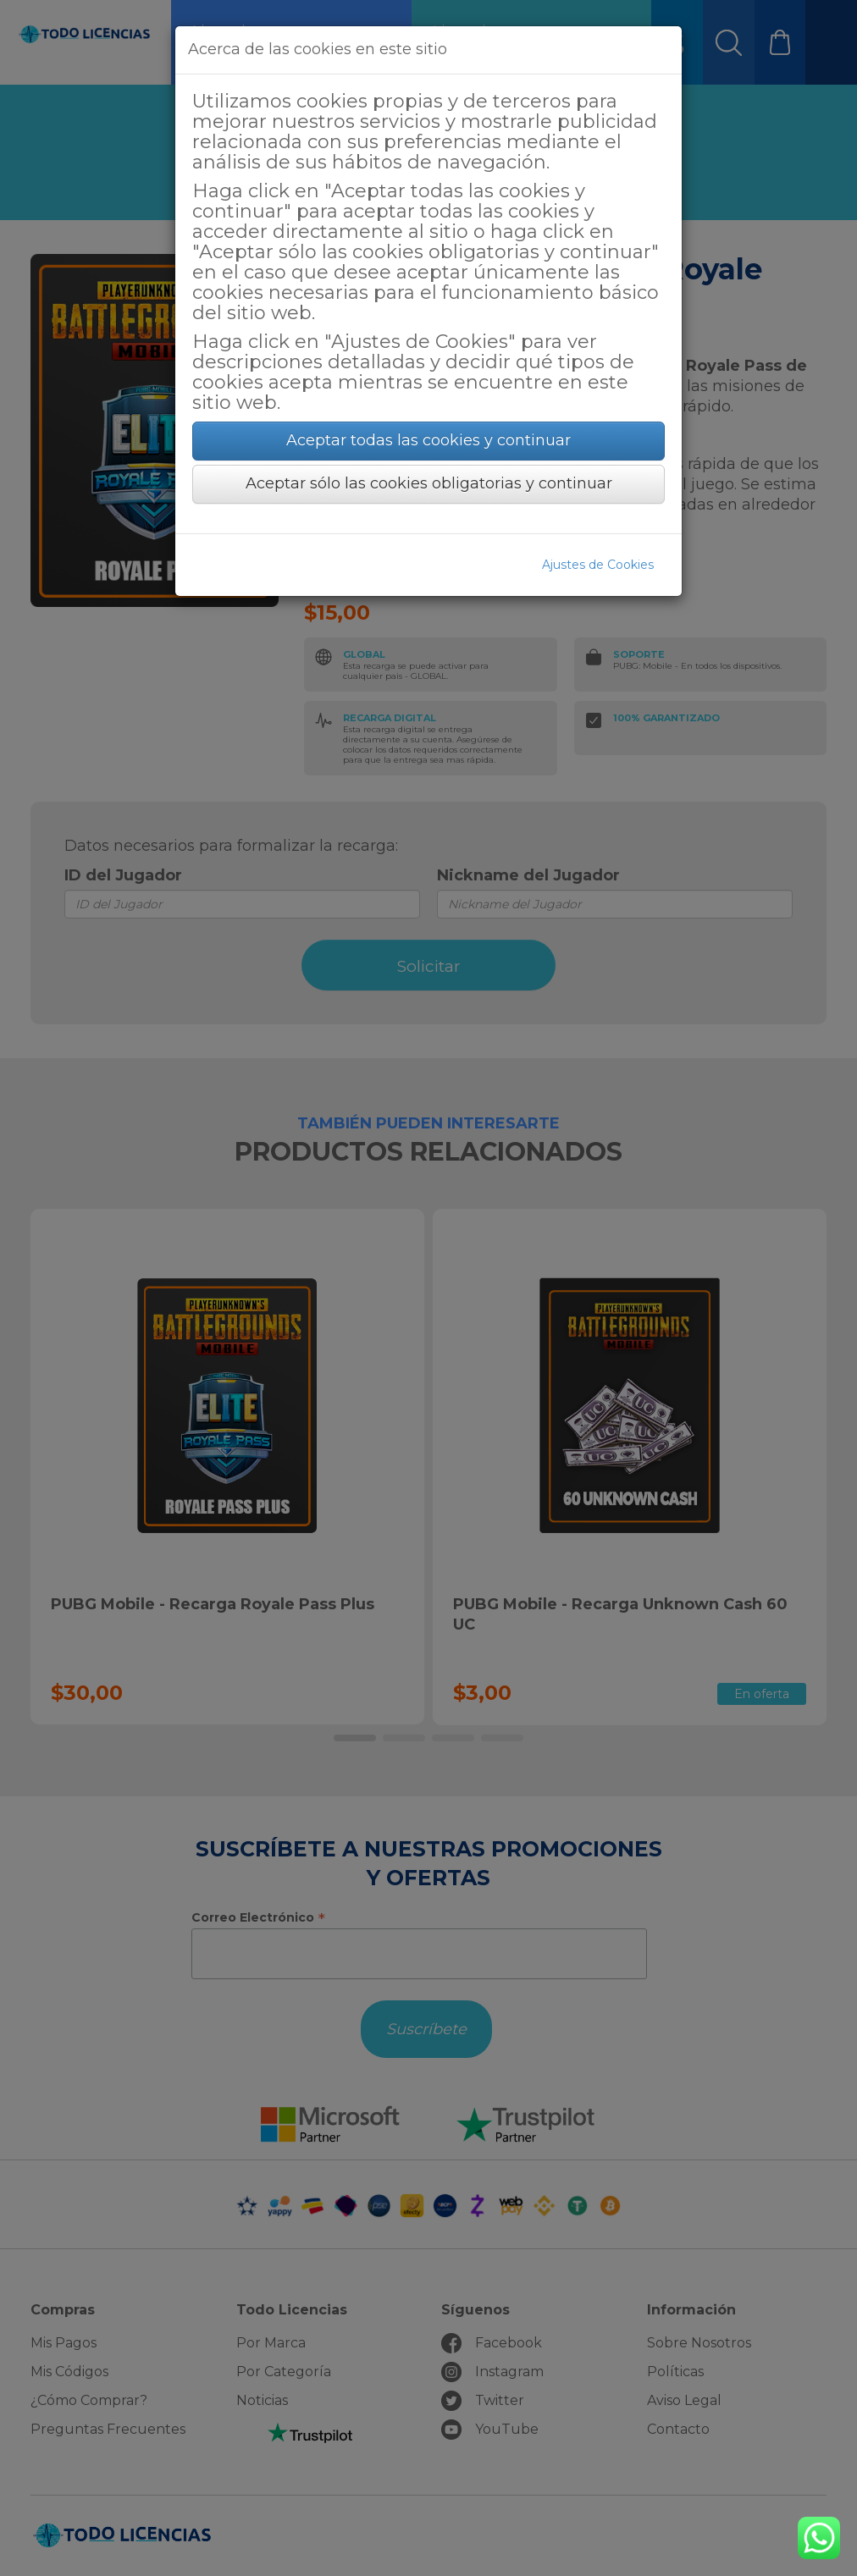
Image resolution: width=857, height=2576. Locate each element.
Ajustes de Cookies (598, 564)
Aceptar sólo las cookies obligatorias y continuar (429, 483)
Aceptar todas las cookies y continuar (428, 440)
